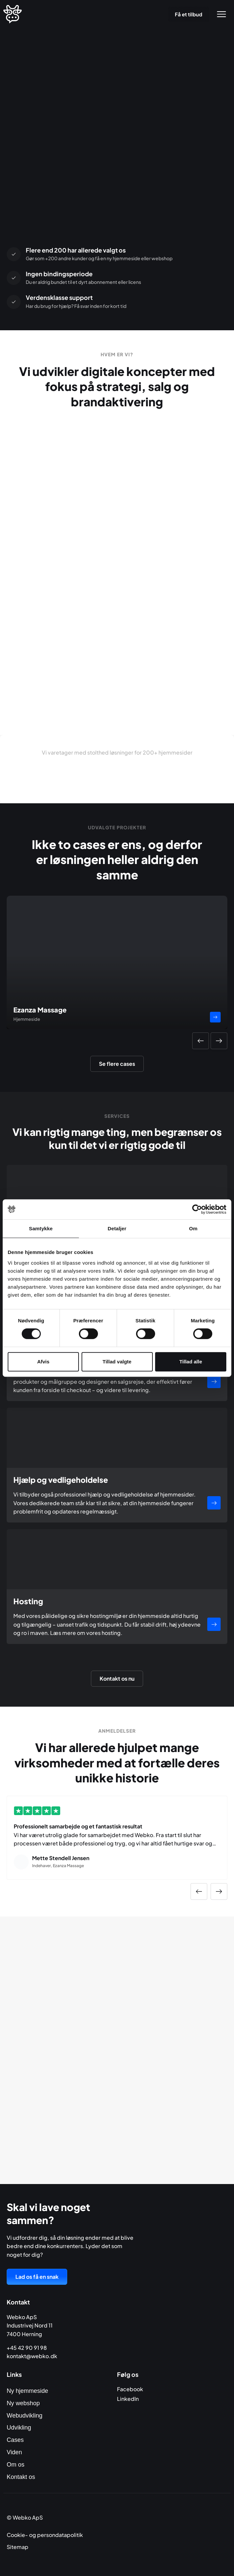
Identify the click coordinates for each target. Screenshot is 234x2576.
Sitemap (17, 2546)
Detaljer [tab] (117, 1228)
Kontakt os (21, 2477)
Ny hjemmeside (27, 2391)
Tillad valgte (117, 1361)
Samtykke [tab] (41, 1228)
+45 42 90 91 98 (27, 2347)
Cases (15, 2440)
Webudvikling (24, 2415)
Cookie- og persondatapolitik (45, 2534)
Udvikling (19, 2427)
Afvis (43, 1361)
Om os (15, 2464)
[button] (200, 1040)
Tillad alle (190, 1361)
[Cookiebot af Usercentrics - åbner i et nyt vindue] (197, 1209)
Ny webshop (23, 2403)
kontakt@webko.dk (32, 2355)
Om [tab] (193, 1228)
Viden (14, 2452)
